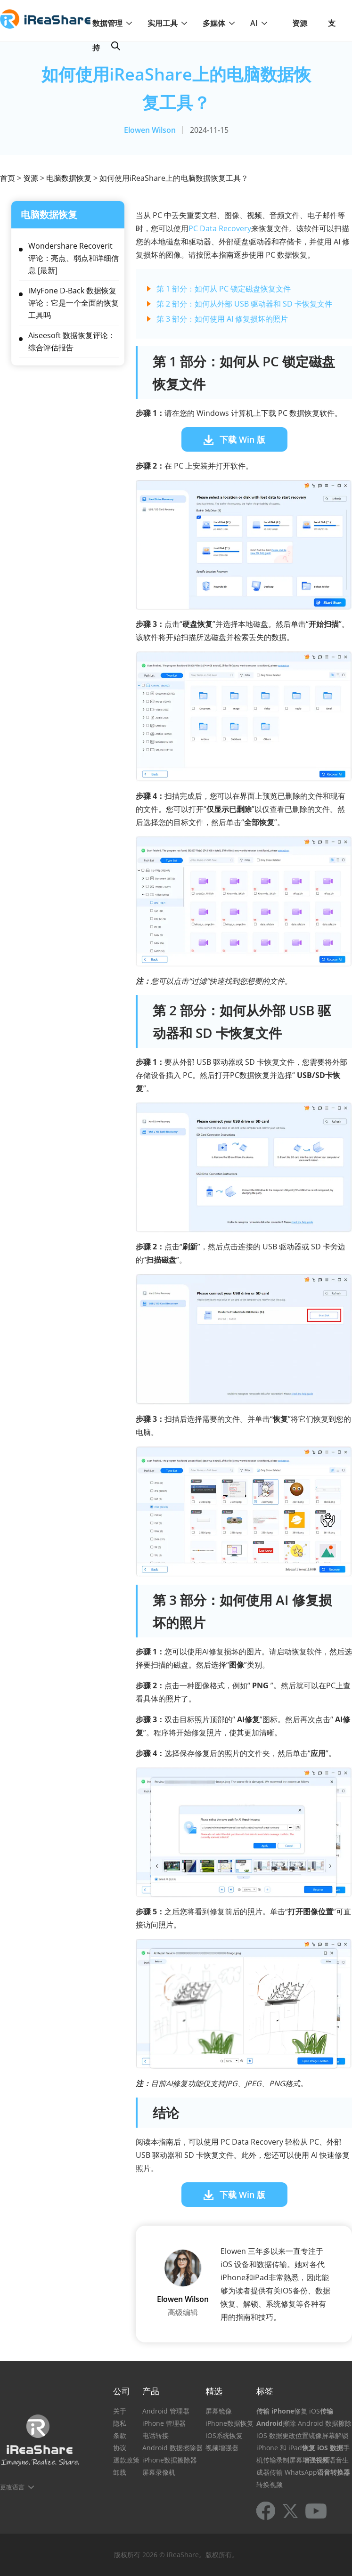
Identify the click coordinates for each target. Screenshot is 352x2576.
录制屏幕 (289, 2459)
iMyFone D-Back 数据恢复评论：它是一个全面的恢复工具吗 (73, 302)
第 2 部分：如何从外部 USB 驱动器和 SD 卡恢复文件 (244, 304)
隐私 (119, 2423)
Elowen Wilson (150, 130)
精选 (213, 2391)
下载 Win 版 (242, 439)
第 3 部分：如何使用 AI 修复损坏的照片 (222, 319)
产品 (150, 2391)
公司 (121, 2391)
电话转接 (155, 2435)
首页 (7, 178)
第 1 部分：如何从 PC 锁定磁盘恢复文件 (223, 289)
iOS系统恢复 (224, 2435)
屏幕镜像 (218, 2410)
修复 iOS (307, 2410)
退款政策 (126, 2459)
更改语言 (12, 2487)
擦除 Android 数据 (310, 2423)
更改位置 (295, 2435)
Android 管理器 (165, 2410)
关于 (119, 2410)
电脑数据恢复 (68, 178)
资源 (299, 23)
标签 (264, 2391)
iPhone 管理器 (164, 2423)
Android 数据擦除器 (172, 2447)
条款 (119, 2435)
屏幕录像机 (158, 2472)
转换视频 (269, 2484)
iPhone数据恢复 (229, 2423)
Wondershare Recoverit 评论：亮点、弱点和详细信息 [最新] (73, 258)
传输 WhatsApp (293, 2472)
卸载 (119, 2472)
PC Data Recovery (219, 228)
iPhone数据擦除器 (169, 2459)
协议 (119, 2447)
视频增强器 (221, 2447)
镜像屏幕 (322, 2435)
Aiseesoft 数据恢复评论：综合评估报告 (71, 341)
